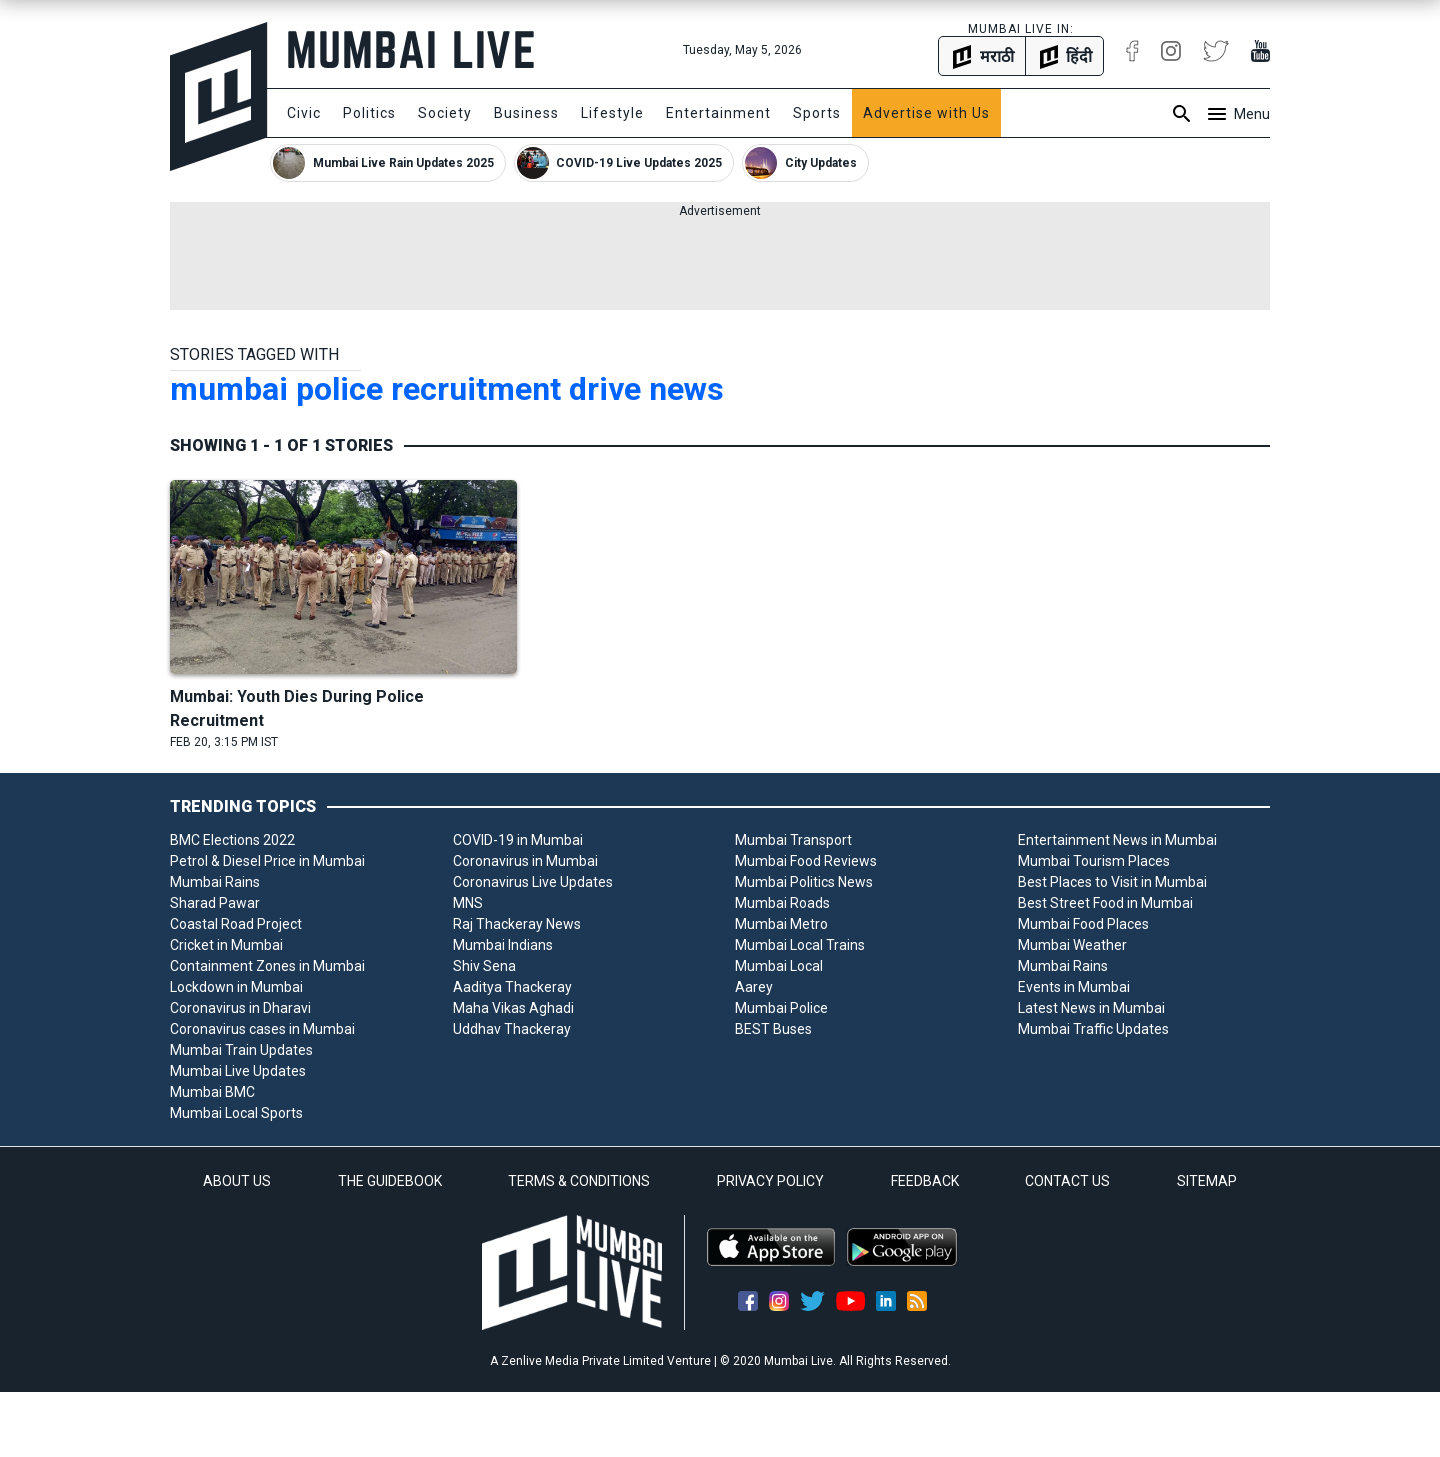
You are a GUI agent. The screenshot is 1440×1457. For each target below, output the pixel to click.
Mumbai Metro (781, 924)
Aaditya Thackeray (512, 987)
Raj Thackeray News (517, 924)
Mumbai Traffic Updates (1093, 1029)
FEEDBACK (925, 1181)
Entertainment (718, 113)
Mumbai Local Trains (800, 945)
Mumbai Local (779, 966)
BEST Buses (773, 1029)
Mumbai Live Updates (238, 1071)
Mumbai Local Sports (236, 1113)
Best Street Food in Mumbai (1105, 903)
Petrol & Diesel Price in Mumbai (267, 861)
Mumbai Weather (1072, 945)
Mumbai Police (781, 1008)
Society (445, 113)
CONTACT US (1067, 1181)
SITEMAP (1207, 1181)
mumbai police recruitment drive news (447, 389)
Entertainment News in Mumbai (1117, 840)
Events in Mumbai (1074, 987)
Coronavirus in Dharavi (240, 1008)
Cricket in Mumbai (226, 945)
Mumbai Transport (793, 840)
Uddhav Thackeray (512, 1029)
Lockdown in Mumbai (236, 987)
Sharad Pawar (215, 903)
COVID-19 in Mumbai (518, 840)
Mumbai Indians (503, 945)
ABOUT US (237, 1181)
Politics (369, 113)
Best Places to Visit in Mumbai (1112, 882)
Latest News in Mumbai (1091, 1008)
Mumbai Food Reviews (806, 861)
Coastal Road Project (236, 924)
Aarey (754, 987)
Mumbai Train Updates (241, 1050)
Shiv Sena (484, 966)
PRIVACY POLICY (770, 1181)
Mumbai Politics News (804, 882)
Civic (304, 113)
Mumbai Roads (782, 903)
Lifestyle (612, 113)
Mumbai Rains (215, 882)
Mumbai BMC (212, 1092)
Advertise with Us (926, 113)
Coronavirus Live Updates (533, 882)
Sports (817, 113)
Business (526, 113)
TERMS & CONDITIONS (579, 1181)
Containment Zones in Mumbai (267, 966)
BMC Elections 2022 (232, 840)
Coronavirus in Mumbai (525, 861)
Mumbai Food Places (1083, 924)
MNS (468, 903)
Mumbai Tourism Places (1094, 861)
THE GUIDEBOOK (390, 1181)
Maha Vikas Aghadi (513, 1008)
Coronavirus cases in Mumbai (262, 1029)
